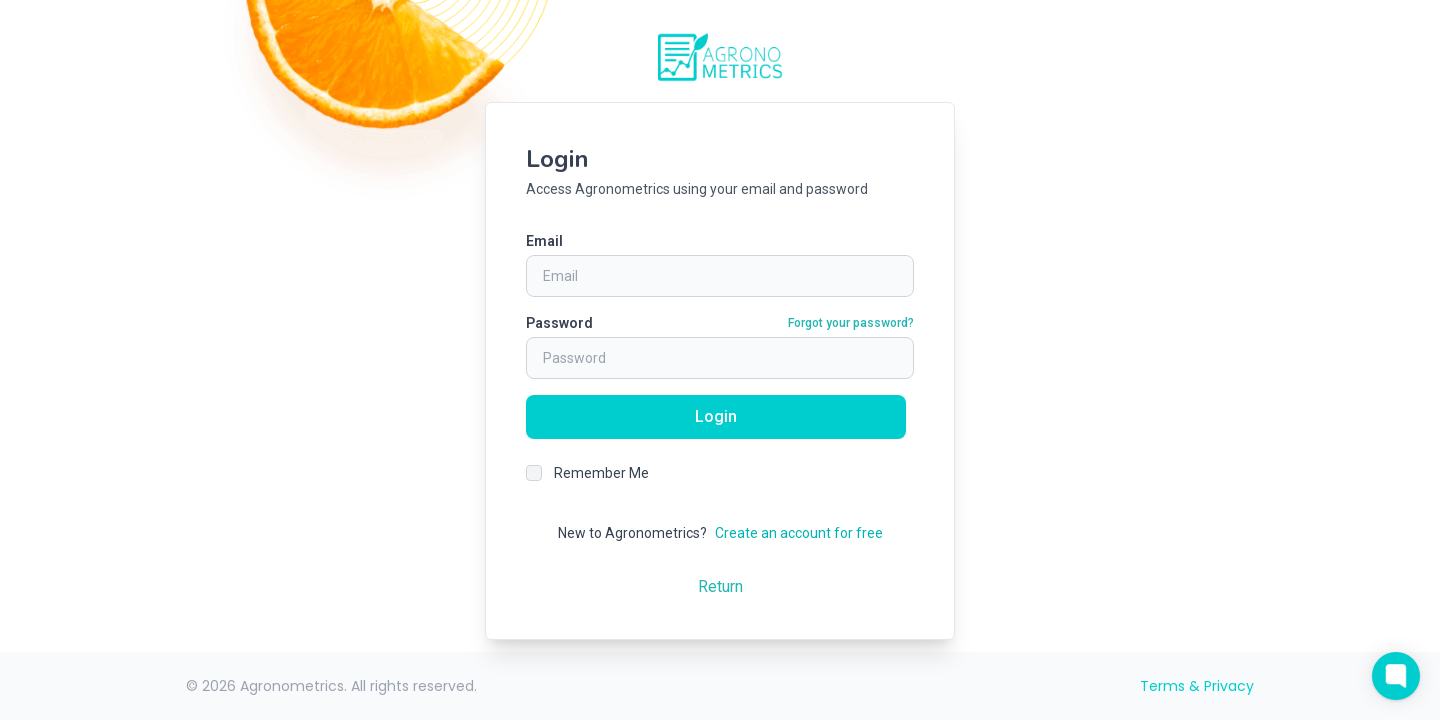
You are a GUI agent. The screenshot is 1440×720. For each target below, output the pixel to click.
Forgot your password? (851, 323)
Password (559, 323)
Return (720, 586)
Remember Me (601, 473)
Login (716, 416)
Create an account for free (799, 533)
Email (544, 241)
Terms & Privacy (1197, 686)
